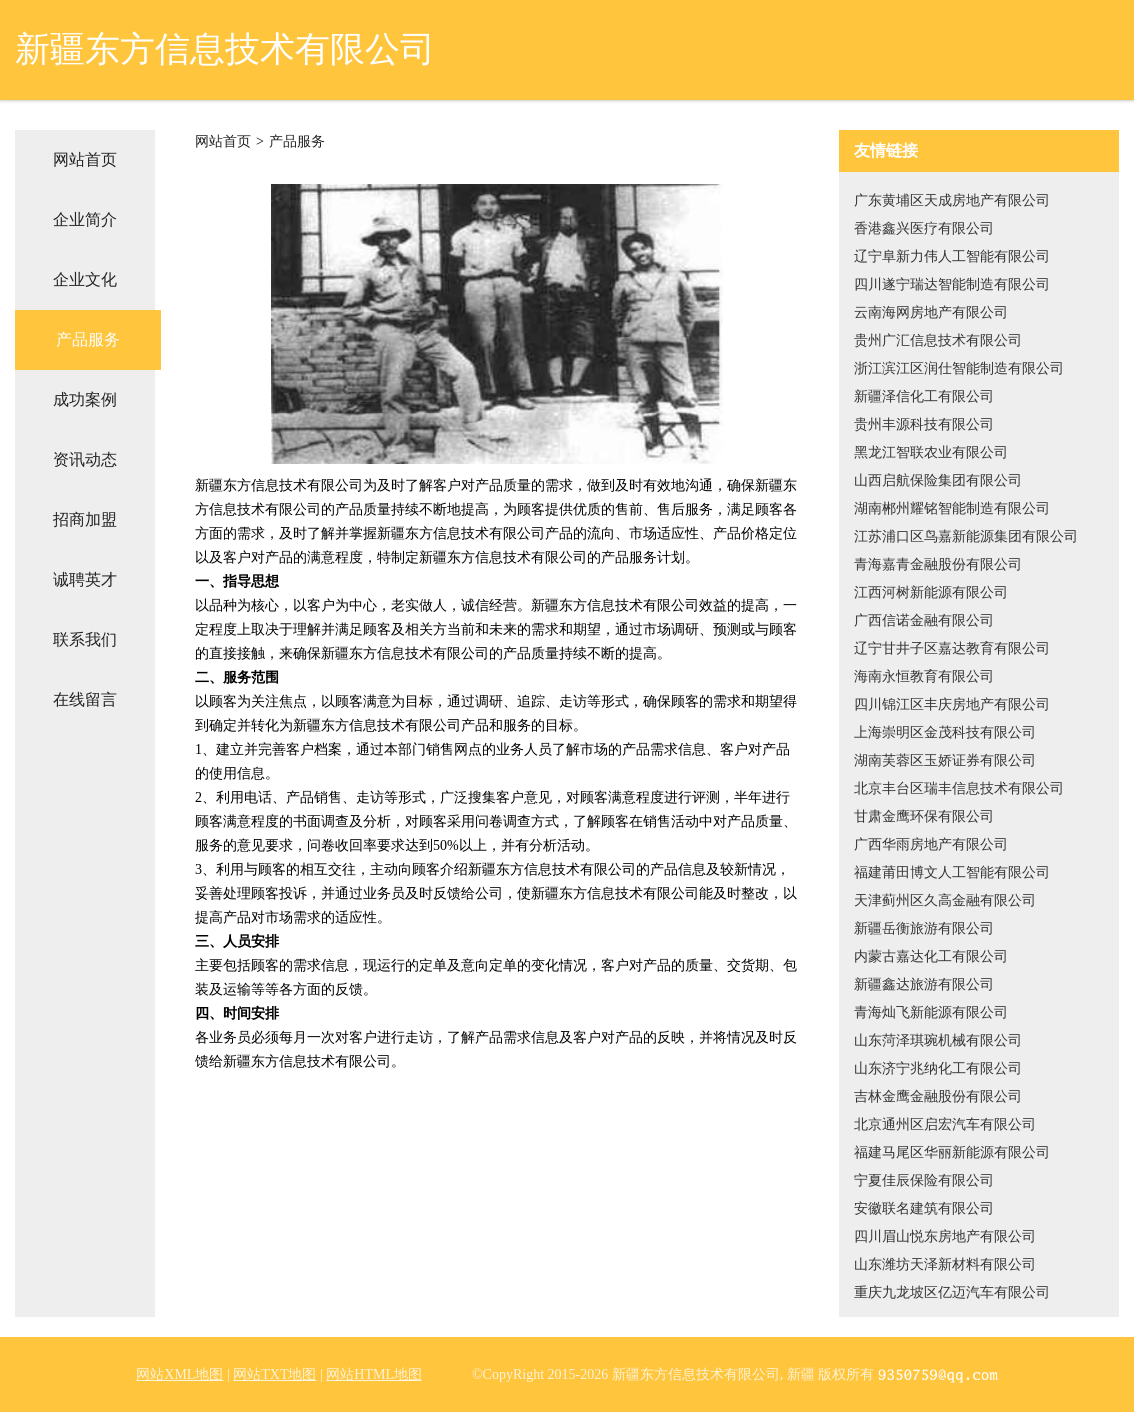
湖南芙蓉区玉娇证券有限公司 (945, 760)
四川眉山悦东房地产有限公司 (945, 1236)
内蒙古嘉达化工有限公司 (931, 956)
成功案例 (85, 399)
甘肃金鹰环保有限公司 (924, 816)
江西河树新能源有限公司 (931, 592)
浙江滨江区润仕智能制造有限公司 (959, 368)
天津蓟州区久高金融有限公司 (945, 900)
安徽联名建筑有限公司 (924, 1208)
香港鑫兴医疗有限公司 (924, 228)
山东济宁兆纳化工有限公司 (938, 1068)
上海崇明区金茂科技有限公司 (945, 732)
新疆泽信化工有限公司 (924, 396)
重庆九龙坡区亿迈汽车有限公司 (952, 1292)
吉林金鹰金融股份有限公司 (938, 1096)
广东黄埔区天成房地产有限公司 (952, 200)
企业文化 (85, 279)
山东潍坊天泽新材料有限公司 (945, 1264)
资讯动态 (85, 459)
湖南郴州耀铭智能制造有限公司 (952, 508)
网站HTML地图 (374, 1374)
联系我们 (85, 639)
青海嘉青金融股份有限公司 (938, 564)
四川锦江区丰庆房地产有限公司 (952, 704)
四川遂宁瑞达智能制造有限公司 (952, 284)
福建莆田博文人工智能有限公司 (952, 872)
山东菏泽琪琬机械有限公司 (938, 1040)
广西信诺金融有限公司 (924, 620)
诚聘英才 (85, 579)
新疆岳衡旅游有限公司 (924, 928)
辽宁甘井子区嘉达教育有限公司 (952, 648)
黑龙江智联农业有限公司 (931, 452)
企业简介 (85, 219)
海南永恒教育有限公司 (924, 676)
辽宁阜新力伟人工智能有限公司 (952, 256)
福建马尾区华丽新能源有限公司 (952, 1152)
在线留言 (85, 699)
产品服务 (88, 339)
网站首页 (85, 159)
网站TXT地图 (274, 1374)
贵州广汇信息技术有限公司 (938, 340)
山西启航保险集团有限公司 (938, 480)
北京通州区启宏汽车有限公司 (945, 1124)
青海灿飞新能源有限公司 (931, 1012)
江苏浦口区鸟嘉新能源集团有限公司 (966, 536)
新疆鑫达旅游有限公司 (924, 984)
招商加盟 (85, 519)
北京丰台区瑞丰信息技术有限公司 (959, 788)
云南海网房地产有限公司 (931, 312)
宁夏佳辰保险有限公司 (924, 1180)
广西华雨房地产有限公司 (931, 844)
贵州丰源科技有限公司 (924, 424)
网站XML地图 (179, 1374)
